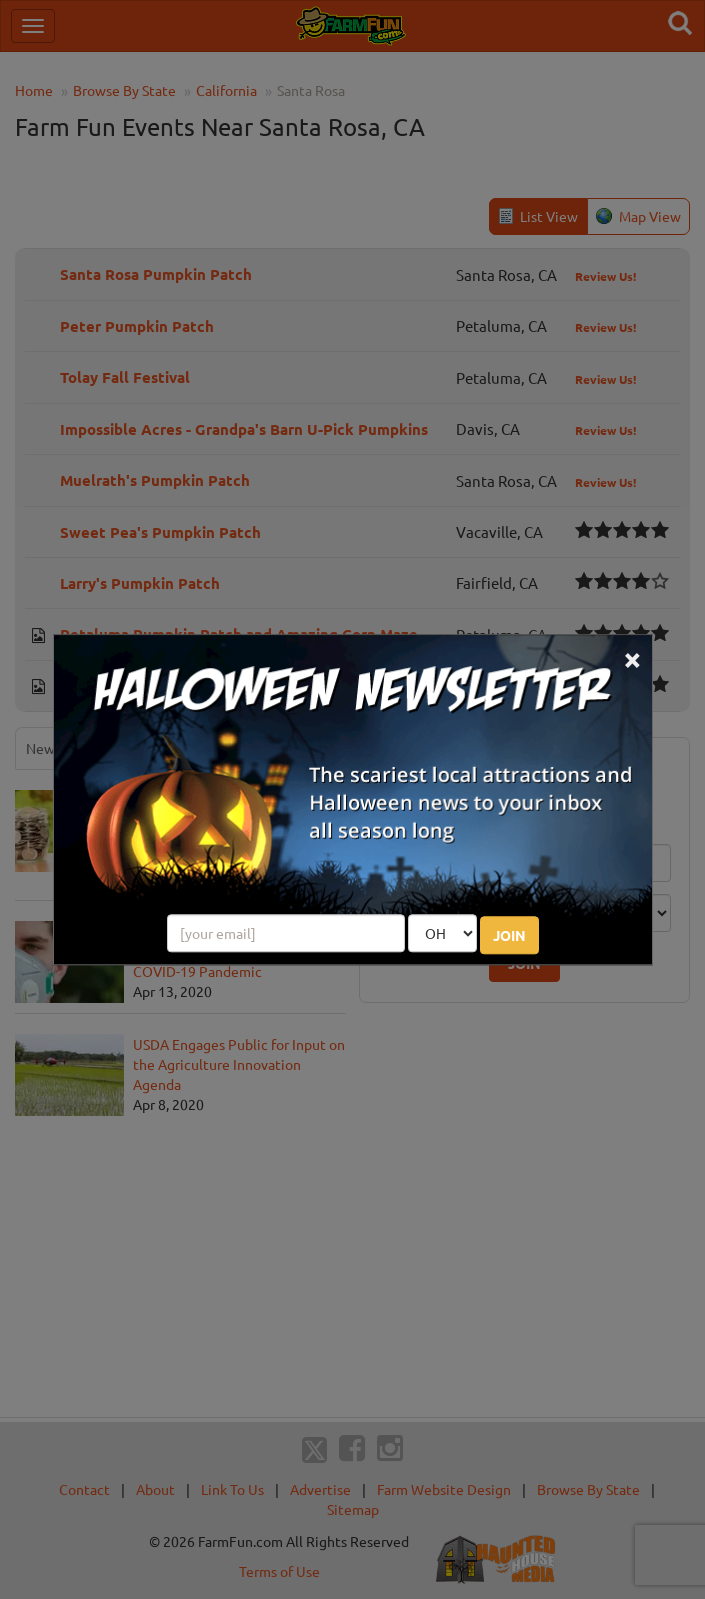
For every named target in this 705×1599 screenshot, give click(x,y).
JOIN (509, 935)
